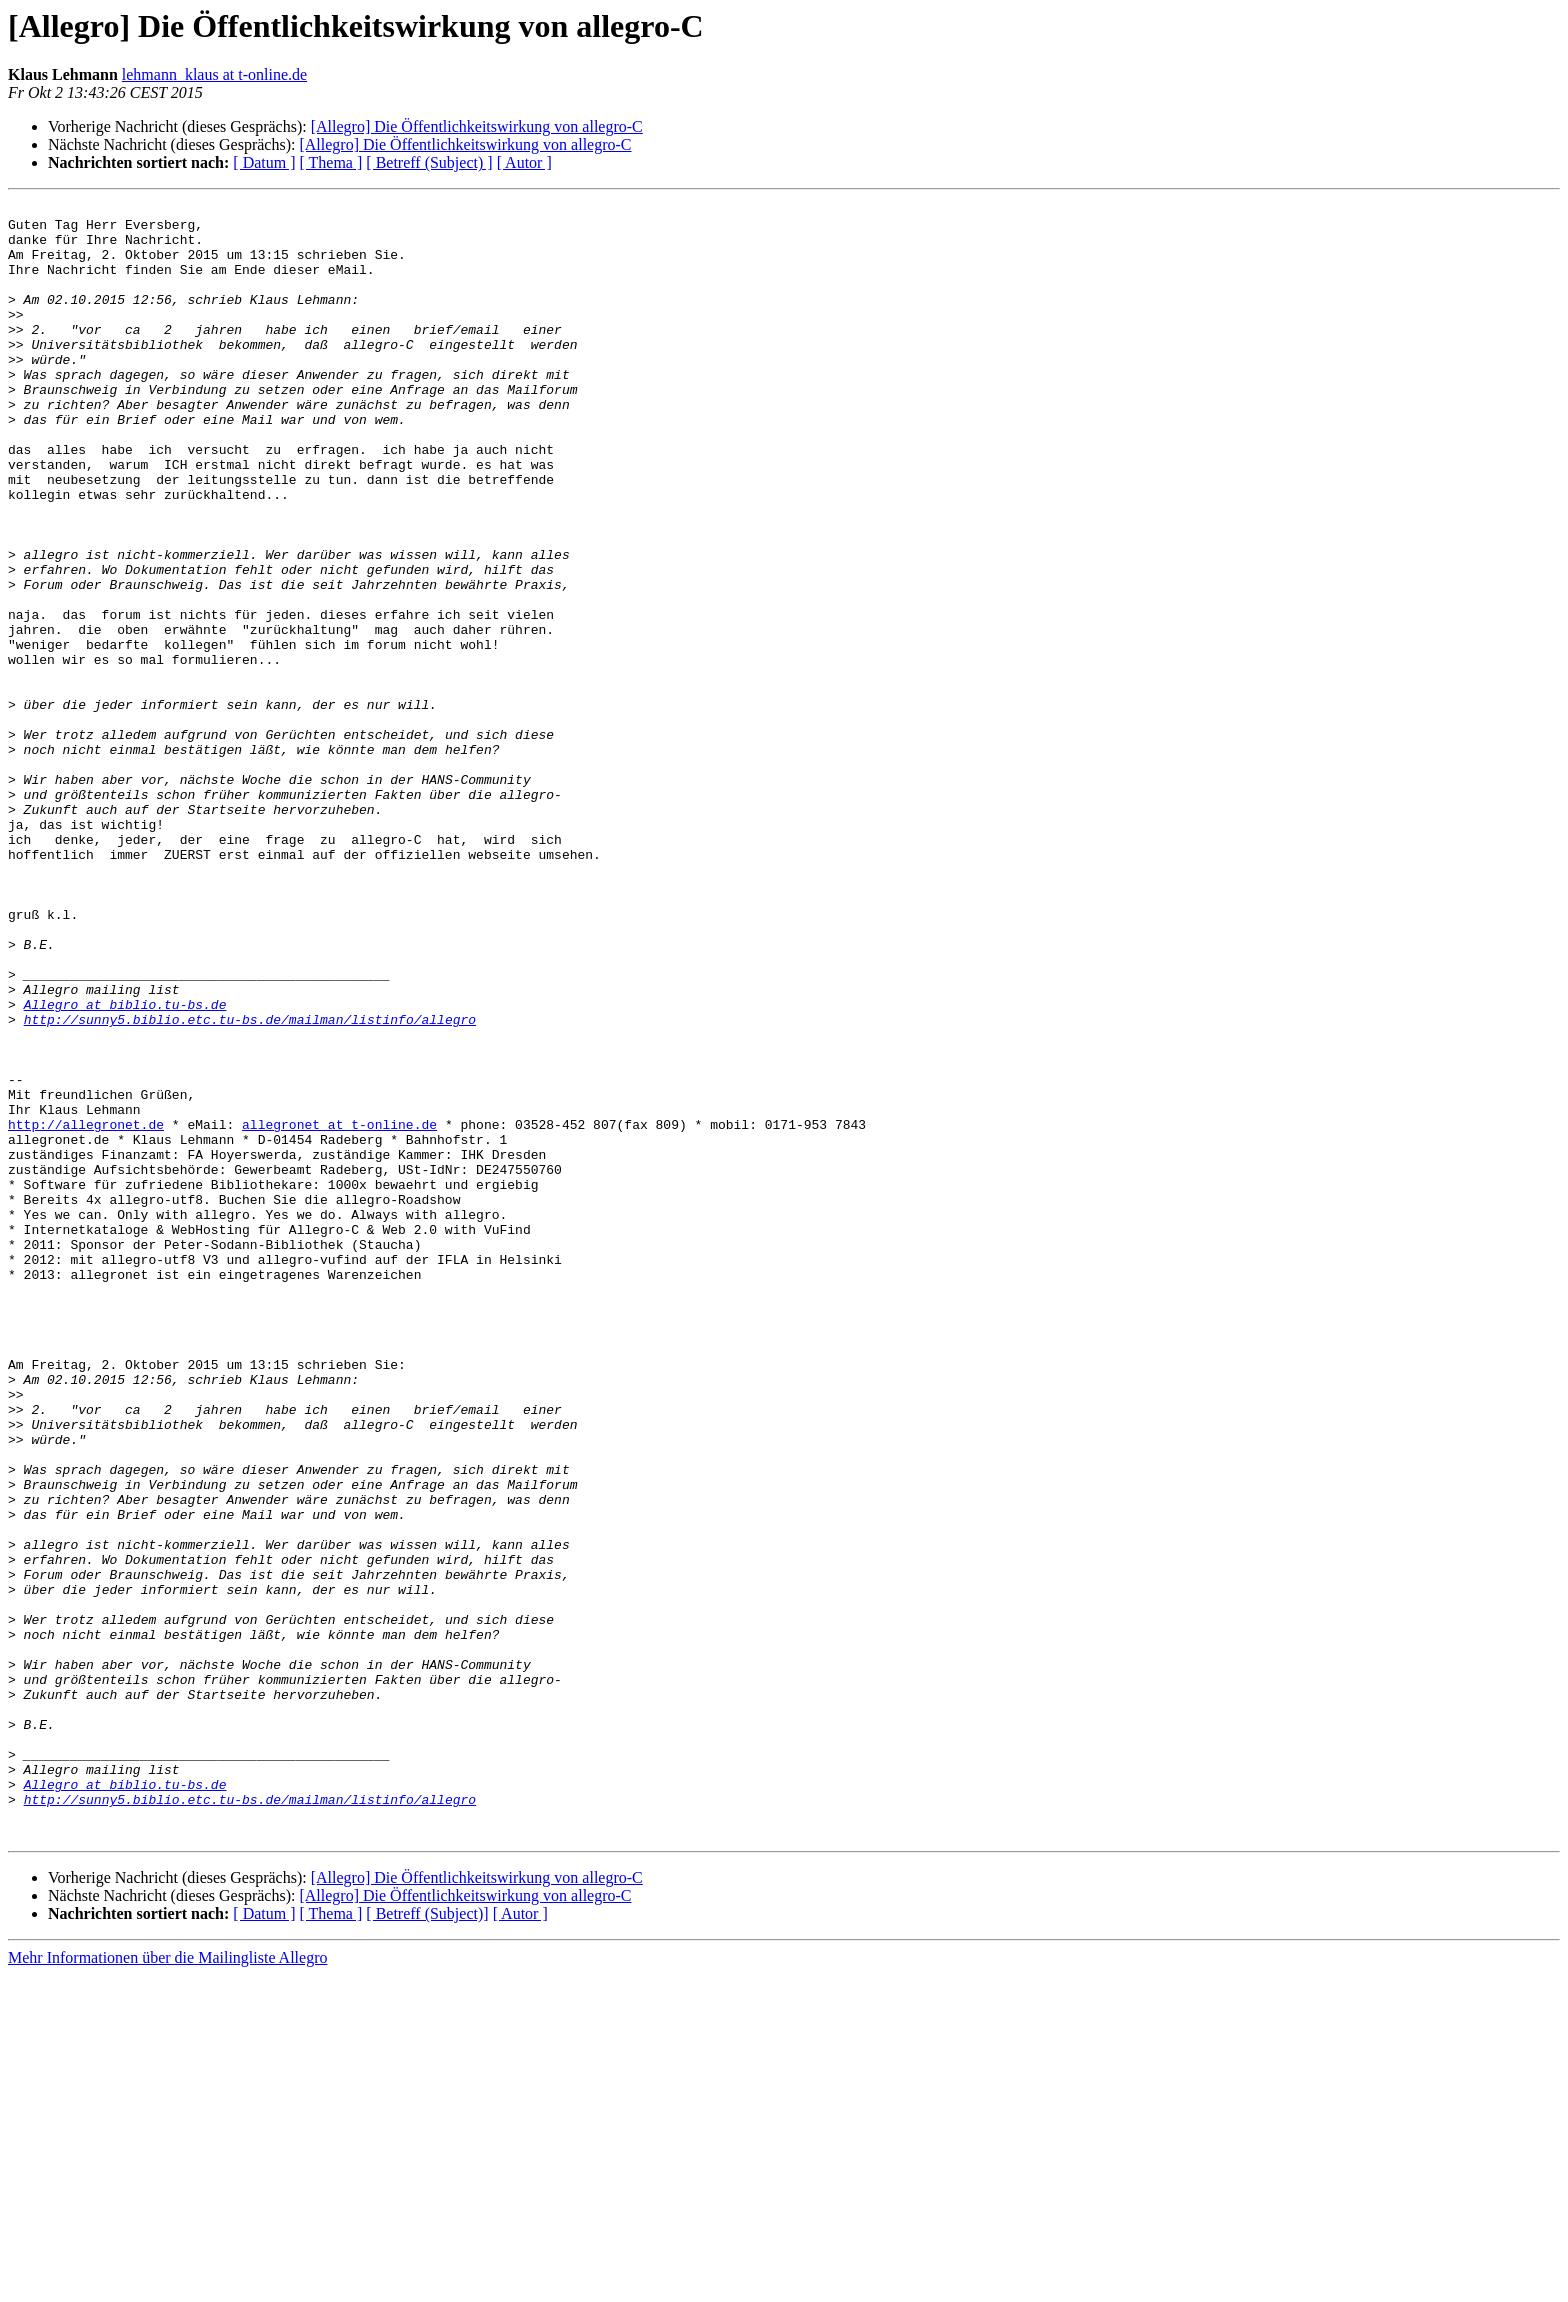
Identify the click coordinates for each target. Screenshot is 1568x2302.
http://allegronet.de (86, 1310)
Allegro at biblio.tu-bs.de (125, 1166)
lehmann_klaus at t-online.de (214, 74)
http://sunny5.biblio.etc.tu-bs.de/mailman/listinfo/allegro (250, 1184)
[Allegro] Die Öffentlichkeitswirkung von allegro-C (477, 126)
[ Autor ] (524, 162)
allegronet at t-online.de (339, 1310)
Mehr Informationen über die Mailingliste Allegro (167, 2284)
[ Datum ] (264, 162)
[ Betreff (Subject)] (427, 2240)
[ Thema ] (331, 162)
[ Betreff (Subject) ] (429, 162)
